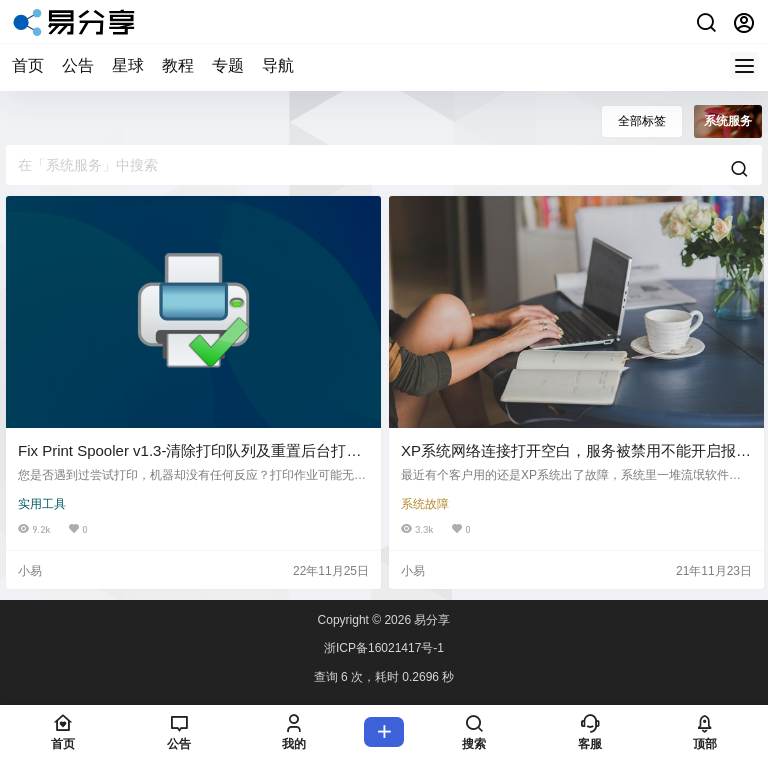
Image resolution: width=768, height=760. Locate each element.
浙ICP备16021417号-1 (384, 648)
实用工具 (42, 504)
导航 (278, 65)
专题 (228, 65)
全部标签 (642, 121)
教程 (178, 65)
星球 (128, 65)
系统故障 (425, 504)
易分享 (430, 620)
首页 (28, 65)
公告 (78, 65)
